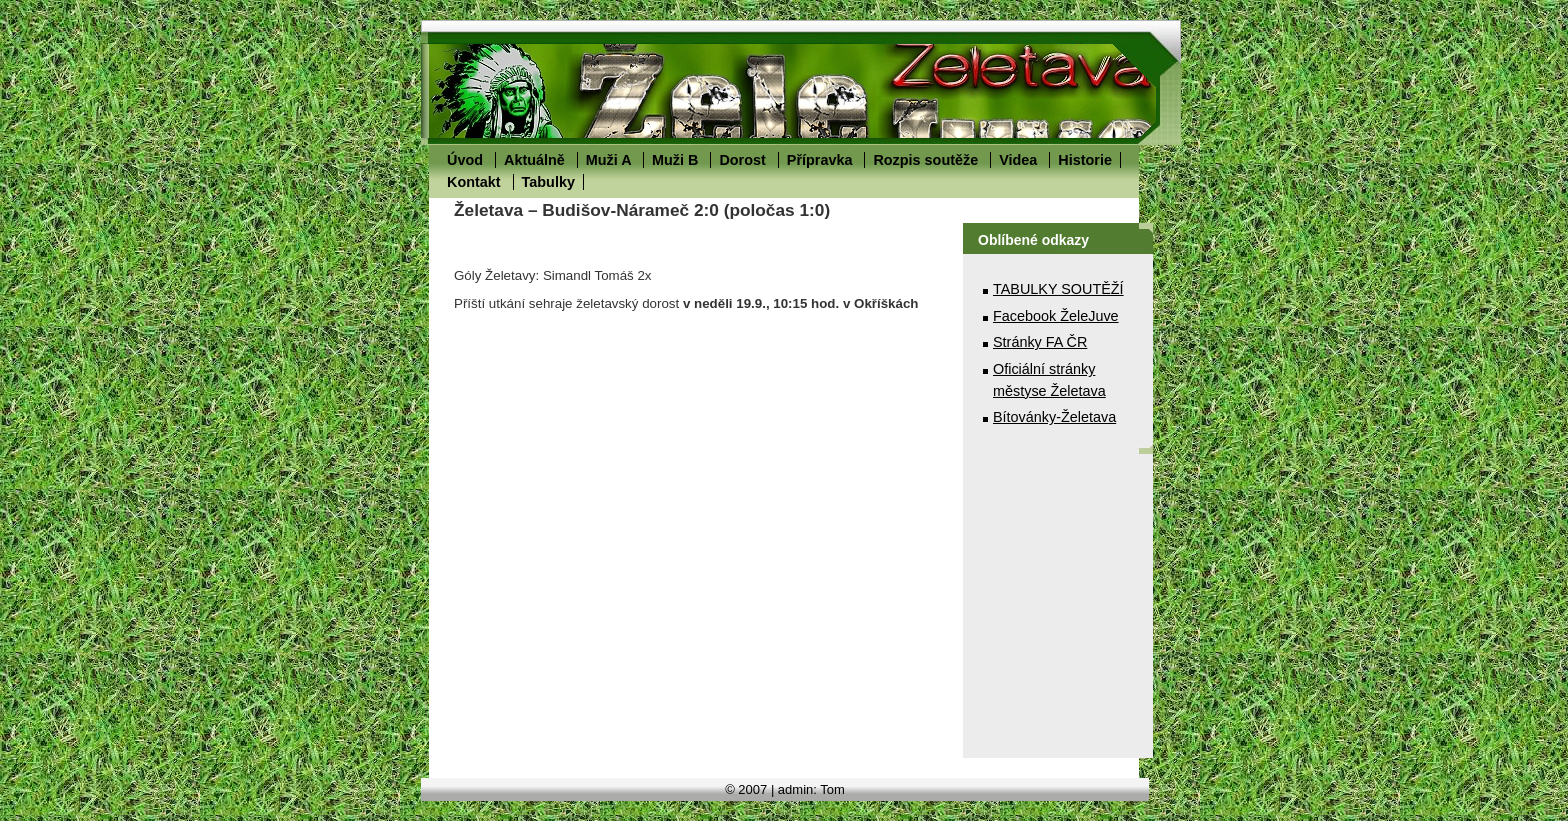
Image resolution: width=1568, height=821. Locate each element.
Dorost (742, 160)
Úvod (465, 160)
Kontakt (474, 182)
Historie (1085, 160)
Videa (1018, 160)
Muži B (675, 160)
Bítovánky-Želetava (1054, 417)
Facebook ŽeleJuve (1056, 316)
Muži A (608, 160)
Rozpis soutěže (925, 160)
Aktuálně (534, 160)
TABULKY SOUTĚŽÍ (1058, 289)
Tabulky (548, 182)
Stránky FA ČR (1040, 342)
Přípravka (820, 160)
